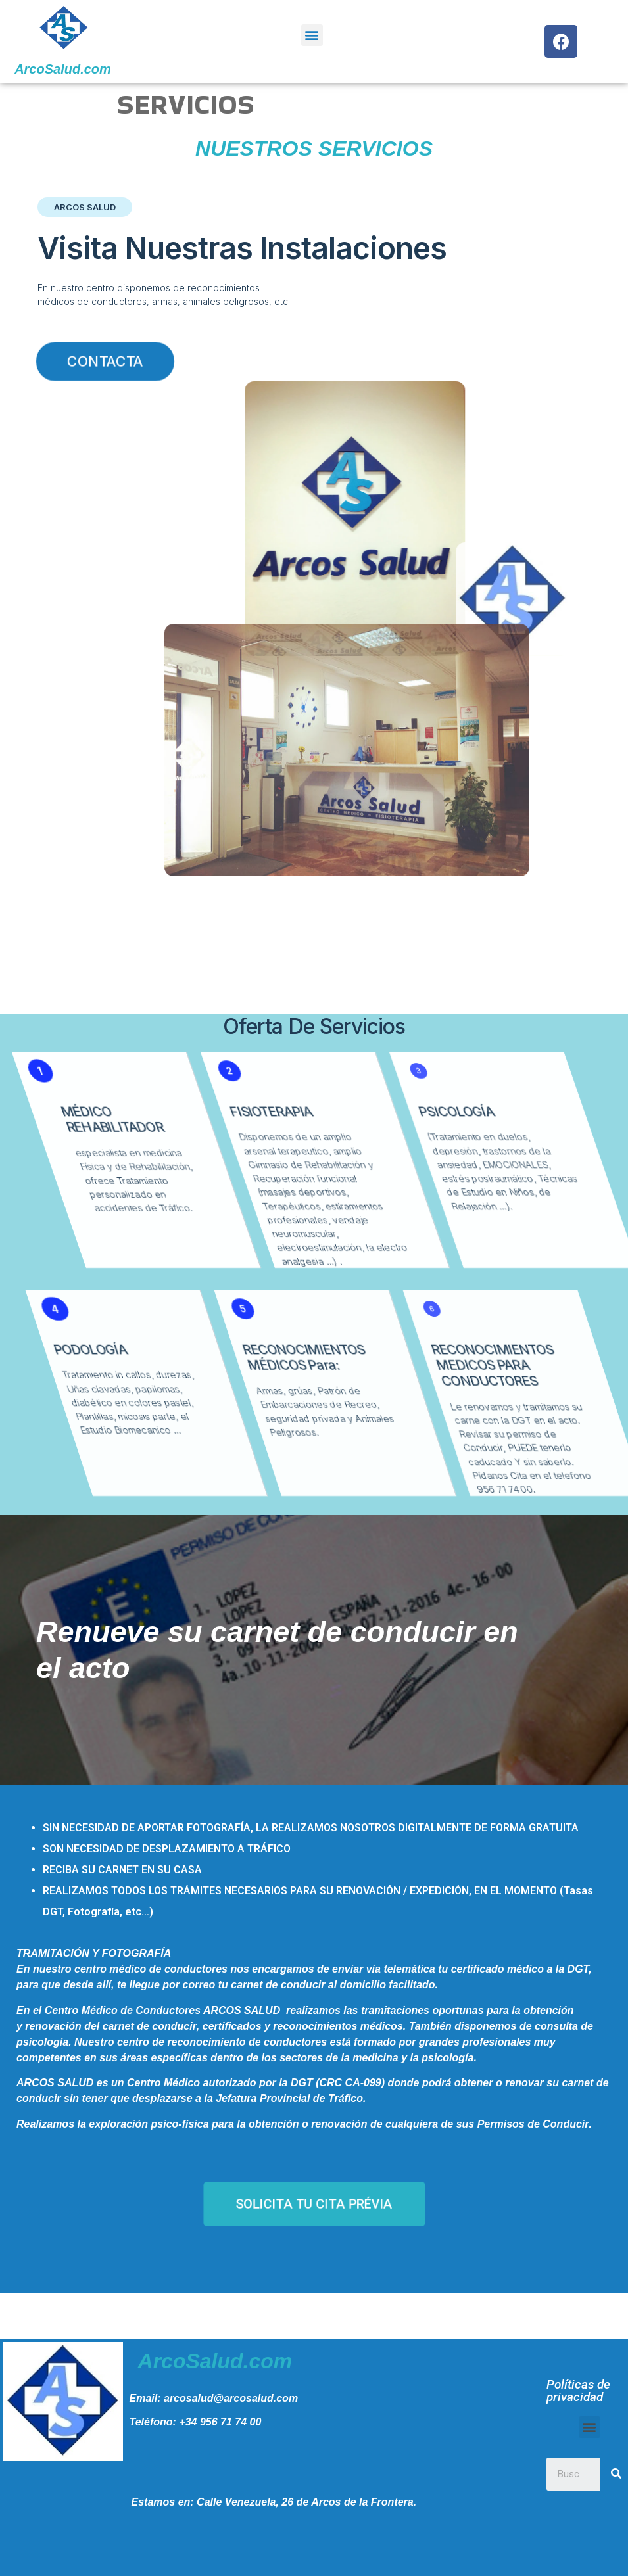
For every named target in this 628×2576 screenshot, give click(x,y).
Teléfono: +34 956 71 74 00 (196, 2421)
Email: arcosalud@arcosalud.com (214, 2398)
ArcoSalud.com (62, 69)
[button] (312, 35)
